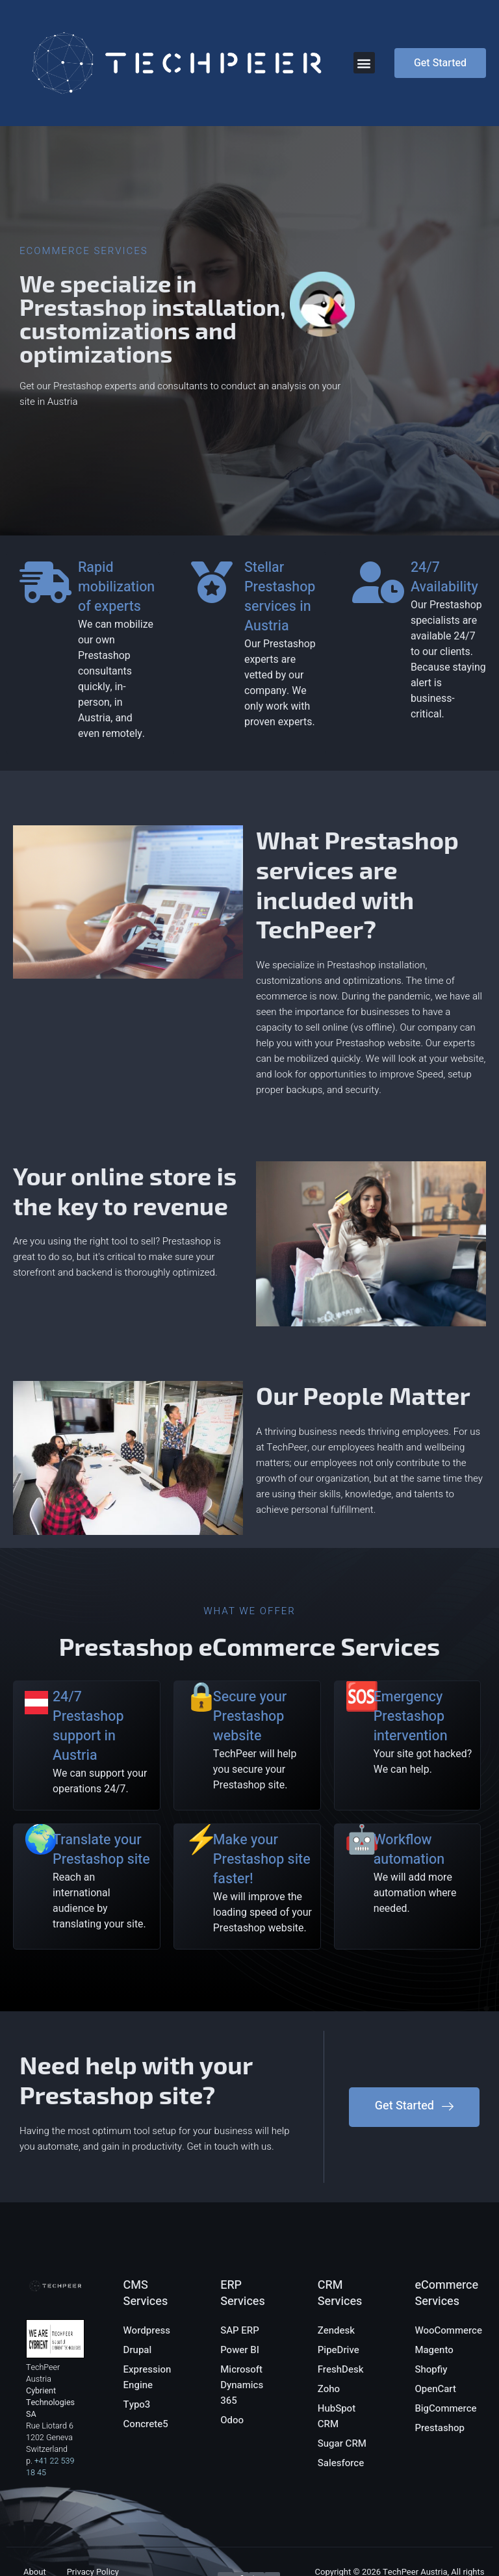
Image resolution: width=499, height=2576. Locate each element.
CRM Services (340, 2231)
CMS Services (145, 2231)
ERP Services (242, 2231)
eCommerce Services (446, 2231)
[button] (364, 62)
